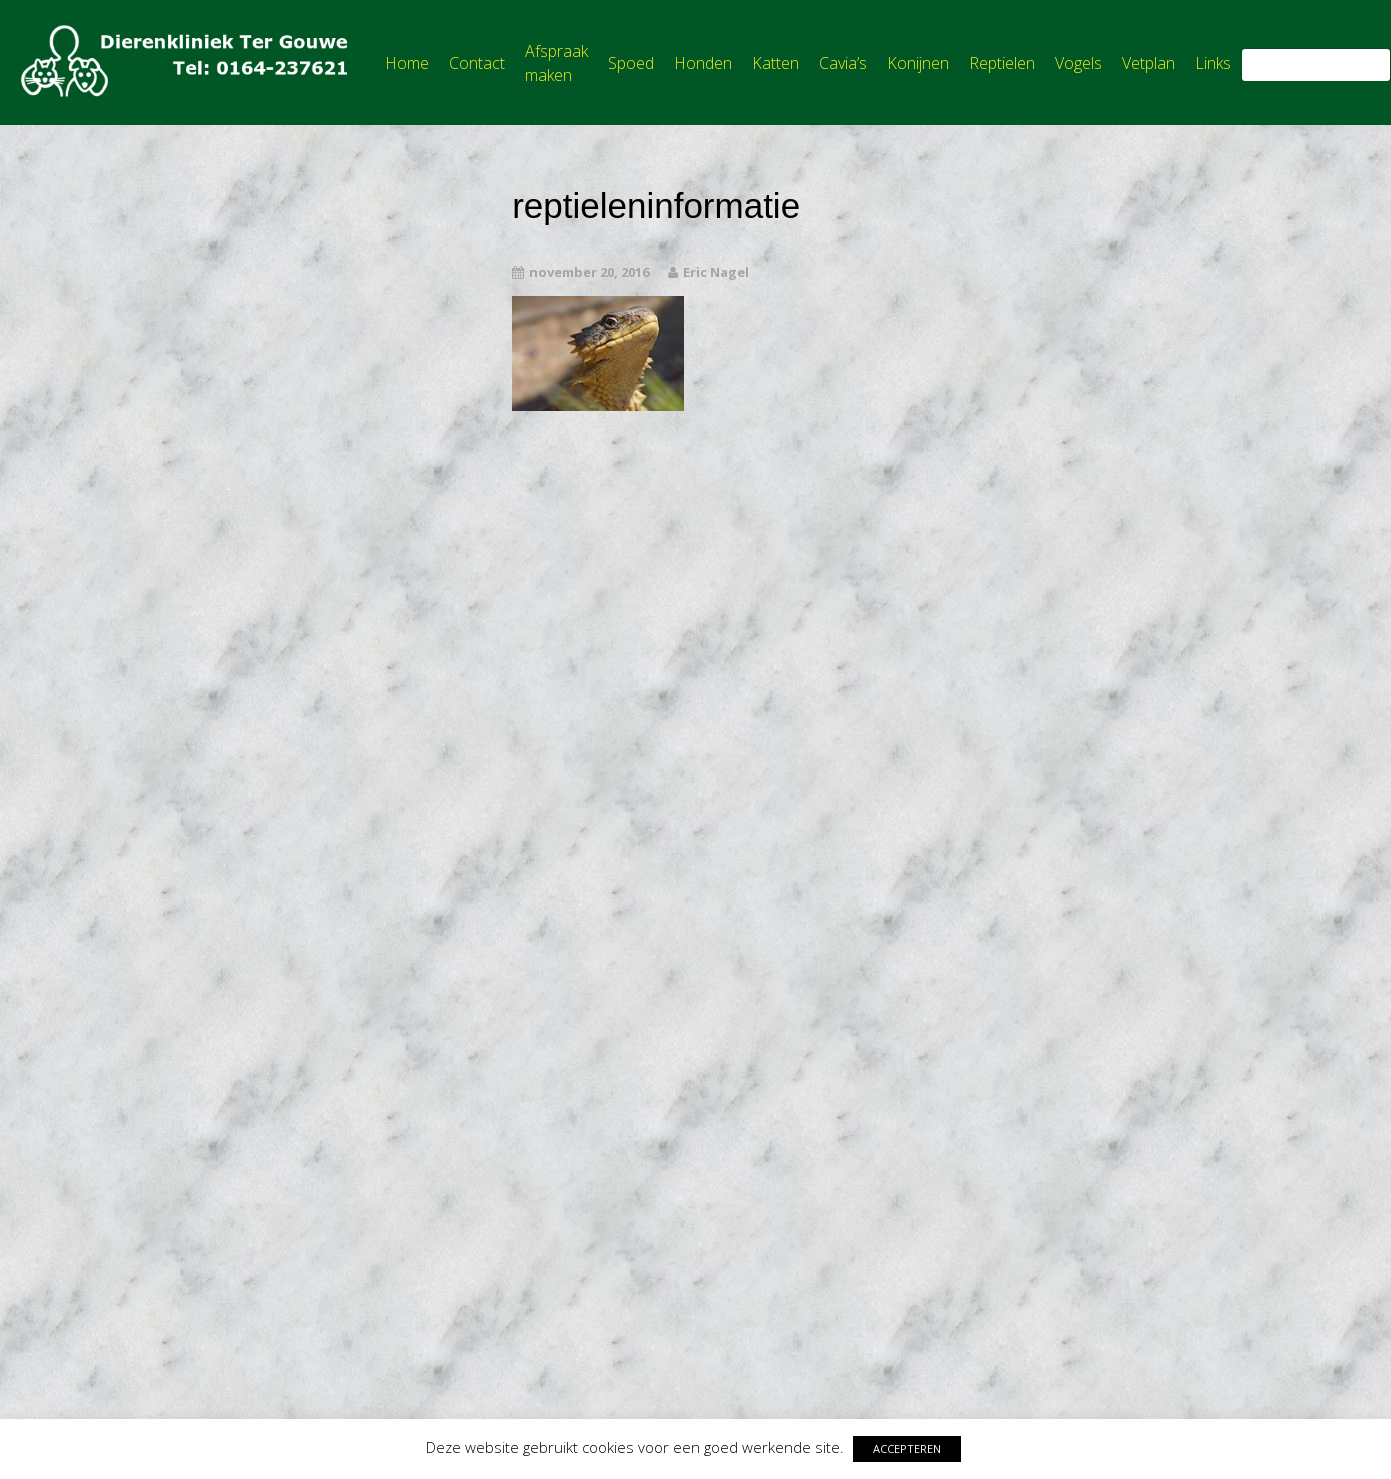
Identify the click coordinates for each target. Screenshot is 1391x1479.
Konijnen (918, 63)
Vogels (1078, 63)
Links (1213, 63)
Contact (477, 63)
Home (407, 63)
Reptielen (1002, 63)
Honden (703, 63)
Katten (775, 63)
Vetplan (1148, 63)
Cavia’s (843, 63)
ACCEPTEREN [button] (907, 1448)
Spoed (631, 63)
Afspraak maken (556, 63)
